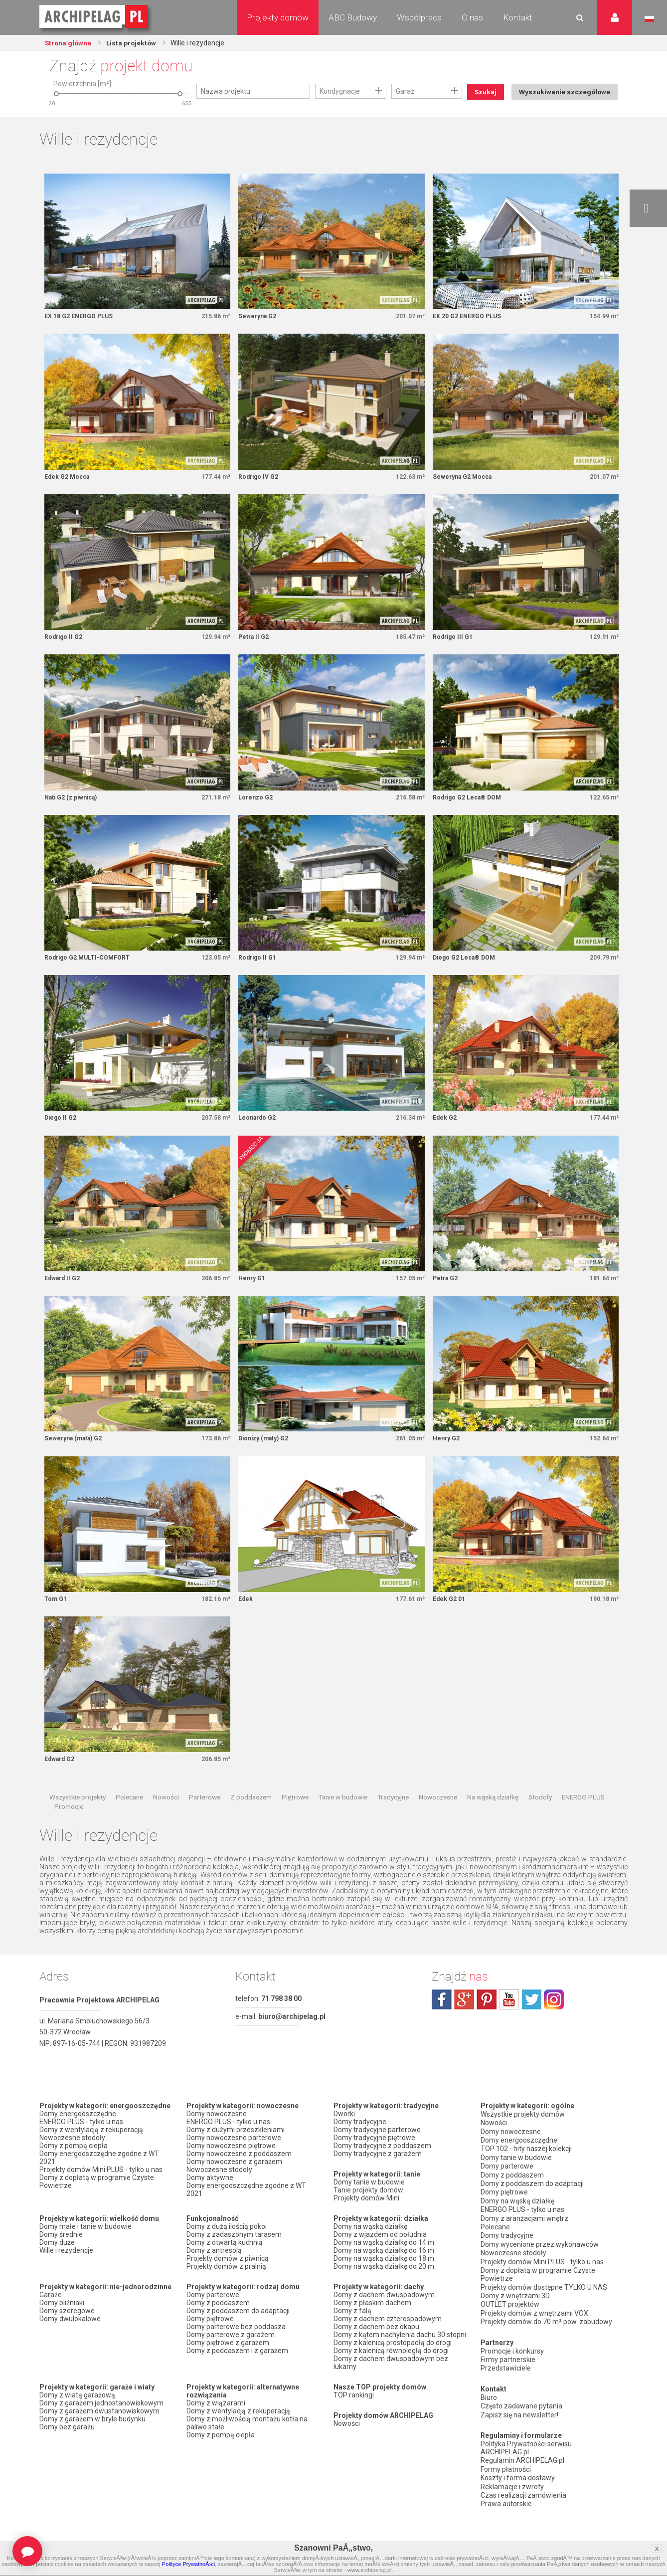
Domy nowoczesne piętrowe (231, 2165)
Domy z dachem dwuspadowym (384, 2314)
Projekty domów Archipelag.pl (94, 17)
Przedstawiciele (506, 2369)
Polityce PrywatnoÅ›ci (188, 2564)
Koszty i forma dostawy (518, 2474)
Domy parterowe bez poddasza (236, 2346)
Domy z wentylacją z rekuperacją (91, 2149)
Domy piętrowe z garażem (227, 2362)
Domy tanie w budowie (369, 2201)
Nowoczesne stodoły (72, 2157)
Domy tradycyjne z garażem (378, 2173)
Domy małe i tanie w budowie (85, 2246)
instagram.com (554, 2018)
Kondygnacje (340, 91)
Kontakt (517, 17)
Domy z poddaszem (218, 2322)
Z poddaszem (251, 1816)
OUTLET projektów (510, 2309)
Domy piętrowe (210, 2338)
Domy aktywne (209, 2197)
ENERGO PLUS (583, 1816)
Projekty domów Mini (366, 2217)
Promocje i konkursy (512, 2353)
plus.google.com (464, 2018)
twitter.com (531, 2018)
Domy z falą (352, 2330)
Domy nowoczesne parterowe (233, 2157)
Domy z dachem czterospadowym (388, 2338)
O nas (472, 17)
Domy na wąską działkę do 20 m (384, 2286)
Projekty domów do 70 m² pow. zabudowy (546, 2325)
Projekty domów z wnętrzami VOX (534, 2317)
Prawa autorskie (506, 2498)
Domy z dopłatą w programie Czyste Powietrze (96, 2201)
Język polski (649, 19)
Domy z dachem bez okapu (376, 2346)
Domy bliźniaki (61, 2322)
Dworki (344, 2133)
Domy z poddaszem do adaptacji (238, 2330)
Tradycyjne (393, 1816)
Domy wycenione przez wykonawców (540, 2253)
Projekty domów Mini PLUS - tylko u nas (101, 2189)
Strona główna (69, 43)
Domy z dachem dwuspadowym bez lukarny (391, 2382)
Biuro (489, 2397)
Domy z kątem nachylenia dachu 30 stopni (400, 2354)
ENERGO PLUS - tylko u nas (81, 2141)
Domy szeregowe (67, 2330)
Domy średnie (61, 2254)
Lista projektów (134, 43)
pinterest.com (487, 2018)
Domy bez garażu (67, 2446)
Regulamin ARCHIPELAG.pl (522, 2458)
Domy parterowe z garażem (230, 2354)
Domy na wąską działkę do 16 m (384, 2270)
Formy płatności (506, 2466)
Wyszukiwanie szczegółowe (563, 118)
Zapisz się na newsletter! (519, 2413)
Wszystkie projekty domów (523, 2133)
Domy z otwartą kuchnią (224, 2262)
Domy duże (57, 2262)
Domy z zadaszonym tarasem (234, 2254)
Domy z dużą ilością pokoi (226, 2246)
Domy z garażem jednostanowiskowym (101, 2422)
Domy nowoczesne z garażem (234, 2181)
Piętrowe (295, 1816)
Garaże (50, 2314)
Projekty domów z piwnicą (227, 2278)
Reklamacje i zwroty (512, 2482)
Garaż (405, 91)
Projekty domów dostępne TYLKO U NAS (544, 2293)
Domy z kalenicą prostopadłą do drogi (393, 2362)
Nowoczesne (438, 1816)
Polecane (129, 1816)
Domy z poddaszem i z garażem (237, 2370)
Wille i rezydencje (66, 2270)
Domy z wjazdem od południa (380, 2254)
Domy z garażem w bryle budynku (92, 2438)
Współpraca (419, 17)
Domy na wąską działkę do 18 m (384, 2278)
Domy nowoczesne (216, 2133)
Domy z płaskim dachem (372, 2322)
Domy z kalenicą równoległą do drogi (391, 2370)
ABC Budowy (353, 17)
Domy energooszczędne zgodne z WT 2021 (99, 2177)
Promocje (68, 1825)
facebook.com (442, 2018)
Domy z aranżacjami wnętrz (524, 2229)
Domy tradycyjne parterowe (377, 2149)
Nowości (166, 1816)
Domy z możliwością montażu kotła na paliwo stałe (247, 2442)
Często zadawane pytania (521, 2405)
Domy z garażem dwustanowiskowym (99, 2430)
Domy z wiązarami (215, 2422)
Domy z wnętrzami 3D (515, 2301)
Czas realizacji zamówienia (523, 2490)
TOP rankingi (354, 2414)
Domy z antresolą (214, 2270)
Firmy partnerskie (508, 2361)
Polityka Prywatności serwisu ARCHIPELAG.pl (526, 2446)
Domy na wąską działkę (370, 2246)
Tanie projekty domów (368, 2209)
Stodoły (540, 1816)
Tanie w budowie (343, 1816)
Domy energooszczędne (77, 2133)
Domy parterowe (212, 2314)
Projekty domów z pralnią (226, 2286)
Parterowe (204, 1816)
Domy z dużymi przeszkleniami (235, 2149)
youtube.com (509, 2018)
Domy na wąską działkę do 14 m (384, 2262)
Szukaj (487, 92)
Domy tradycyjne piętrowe (374, 2157)
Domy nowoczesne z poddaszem (239, 2173)
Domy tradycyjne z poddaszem (382, 2165)
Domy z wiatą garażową (77, 2414)
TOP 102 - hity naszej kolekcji (526, 2165)
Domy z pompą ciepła (73, 2165)
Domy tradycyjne (360, 2141)
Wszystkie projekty (77, 1816)
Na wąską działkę (492, 1816)
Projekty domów (278, 17)
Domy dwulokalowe (70, 2338)
